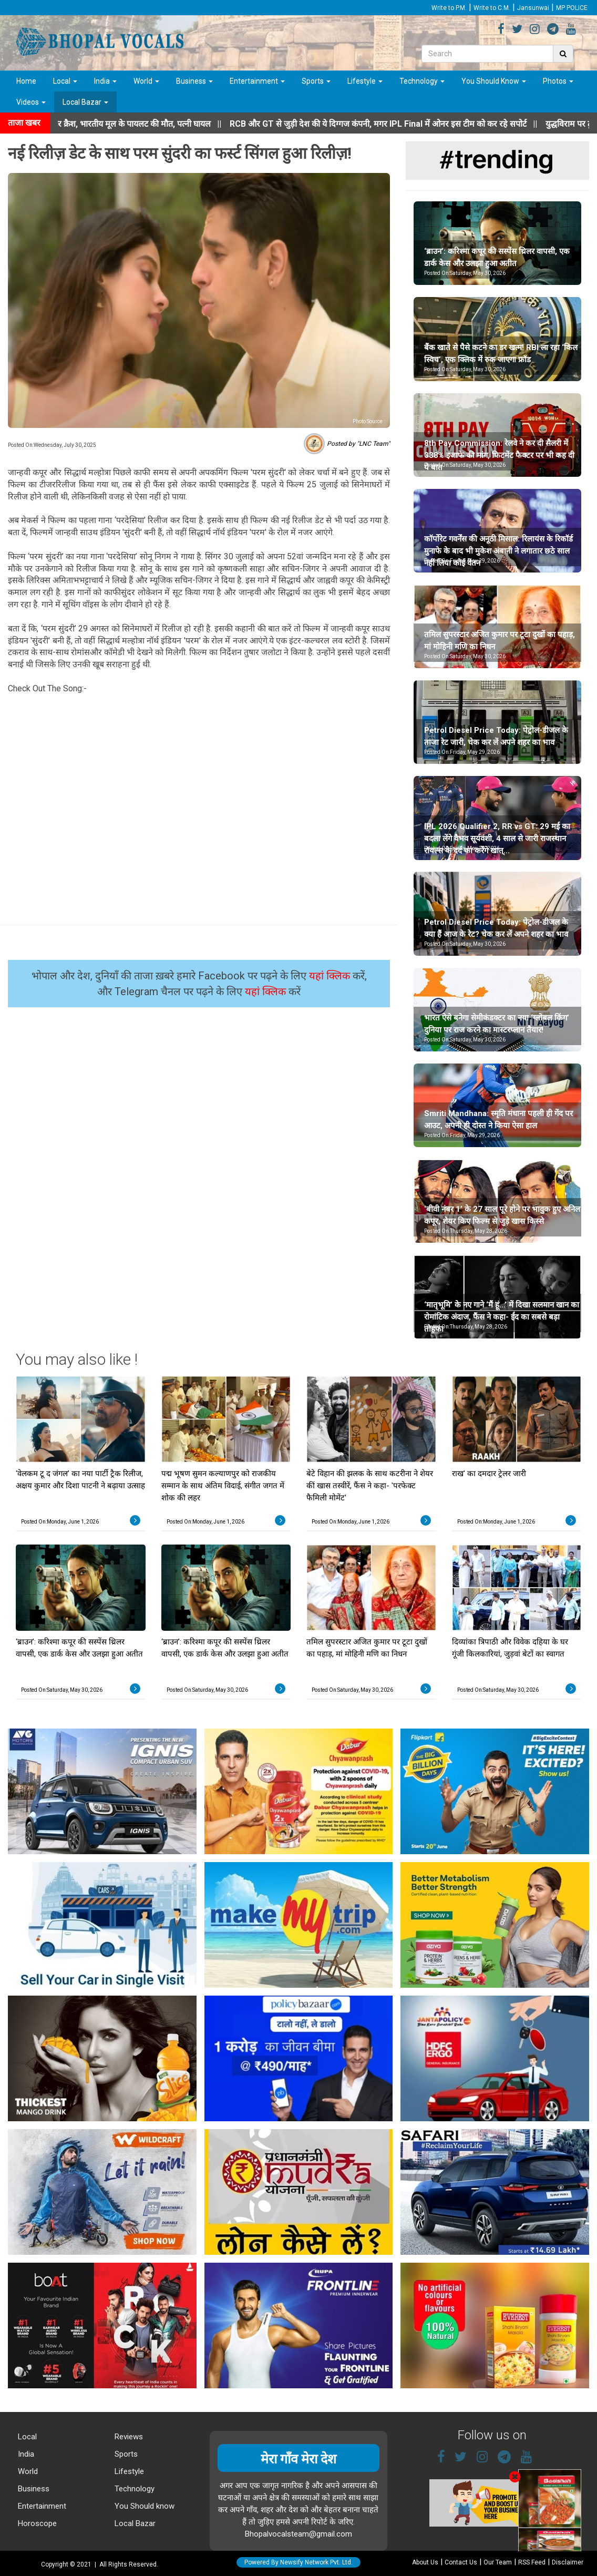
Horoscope (36, 2523)
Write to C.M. (492, 8)
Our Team (497, 2562)
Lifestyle (365, 81)
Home (26, 81)
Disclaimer (567, 2562)
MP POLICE (572, 8)
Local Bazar (85, 102)
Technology (422, 81)
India (105, 81)
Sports (316, 81)
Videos (31, 102)
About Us (425, 2562)
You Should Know (493, 81)
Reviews (127, 2436)
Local (65, 81)
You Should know (143, 2506)
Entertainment (257, 81)
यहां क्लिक (331, 975)
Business (194, 81)
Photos (558, 81)
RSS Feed (531, 2562)
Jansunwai (533, 8)
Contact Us (461, 2562)
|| (402, 124)
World (146, 81)
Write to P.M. (449, 8)
